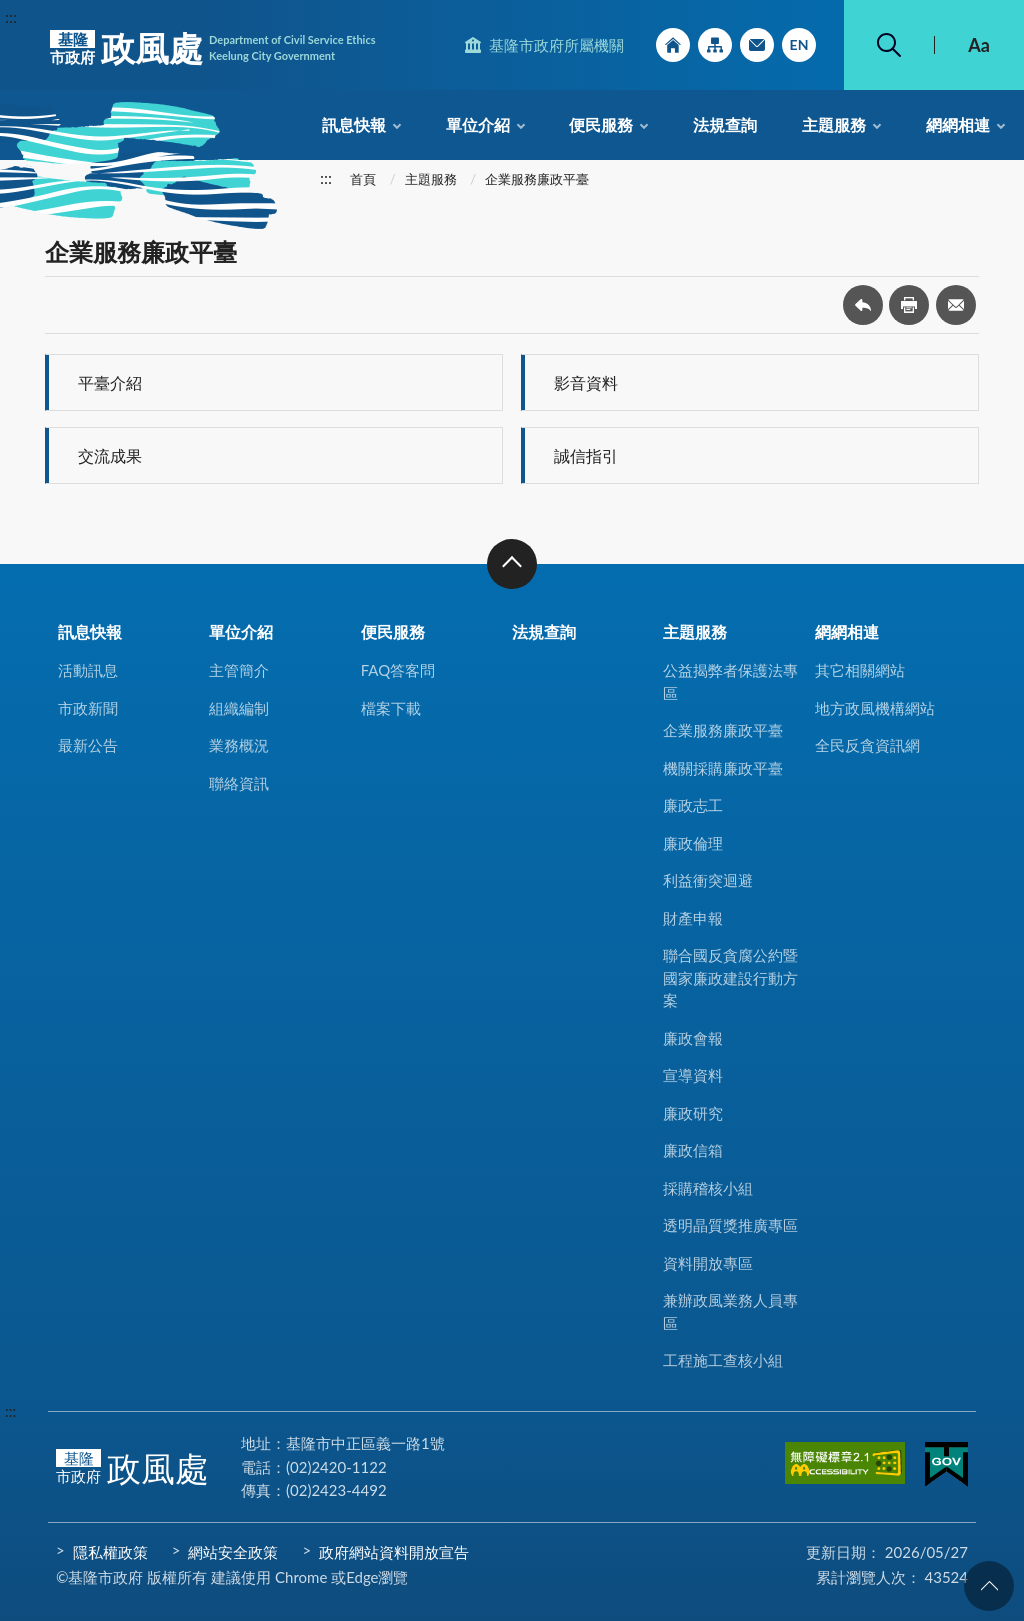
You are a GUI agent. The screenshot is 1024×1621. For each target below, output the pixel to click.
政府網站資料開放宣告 (394, 1552)
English (799, 45)
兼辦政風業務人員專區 (730, 1311)
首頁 (363, 179)
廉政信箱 (693, 1150)
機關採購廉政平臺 (723, 768)
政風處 (213, 48)
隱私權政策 (110, 1552)
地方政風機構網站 (875, 708)
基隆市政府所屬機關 (556, 45)
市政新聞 (88, 708)
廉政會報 (693, 1038)
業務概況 (239, 745)
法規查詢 (725, 124)
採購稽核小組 (708, 1188)
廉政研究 (693, 1113)
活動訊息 (88, 670)
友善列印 (909, 305)
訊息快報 (354, 124)
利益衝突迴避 (708, 880)
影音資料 (586, 382)
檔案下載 (391, 708)
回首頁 (673, 45)
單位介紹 (478, 124)
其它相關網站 (860, 670)
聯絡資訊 (239, 783)
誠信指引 (586, 455)
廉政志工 (693, 805)
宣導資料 (693, 1075)
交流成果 (110, 455)
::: (11, 16)
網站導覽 (715, 45)
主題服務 (834, 124)
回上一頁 (863, 305)
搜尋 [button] (889, 45)
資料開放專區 (708, 1263)
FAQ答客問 (398, 670)
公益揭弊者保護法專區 (730, 681)
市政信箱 (757, 45)
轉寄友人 (956, 305)
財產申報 (693, 918)
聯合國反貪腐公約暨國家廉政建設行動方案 (730, 977)
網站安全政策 (233, 1552)
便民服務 (601, 124)
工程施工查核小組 (723, 1360)
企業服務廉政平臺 (537, 179)
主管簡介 (239, 670)
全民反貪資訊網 (867, 745)
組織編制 (239, 708)
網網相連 (958, 124)
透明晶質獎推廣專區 (730, 1225)
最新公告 (88, 745)
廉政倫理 (693, 843)
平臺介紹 (110, 382)
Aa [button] (979, 45)
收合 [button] (512, 564)
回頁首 (989, 1586)
